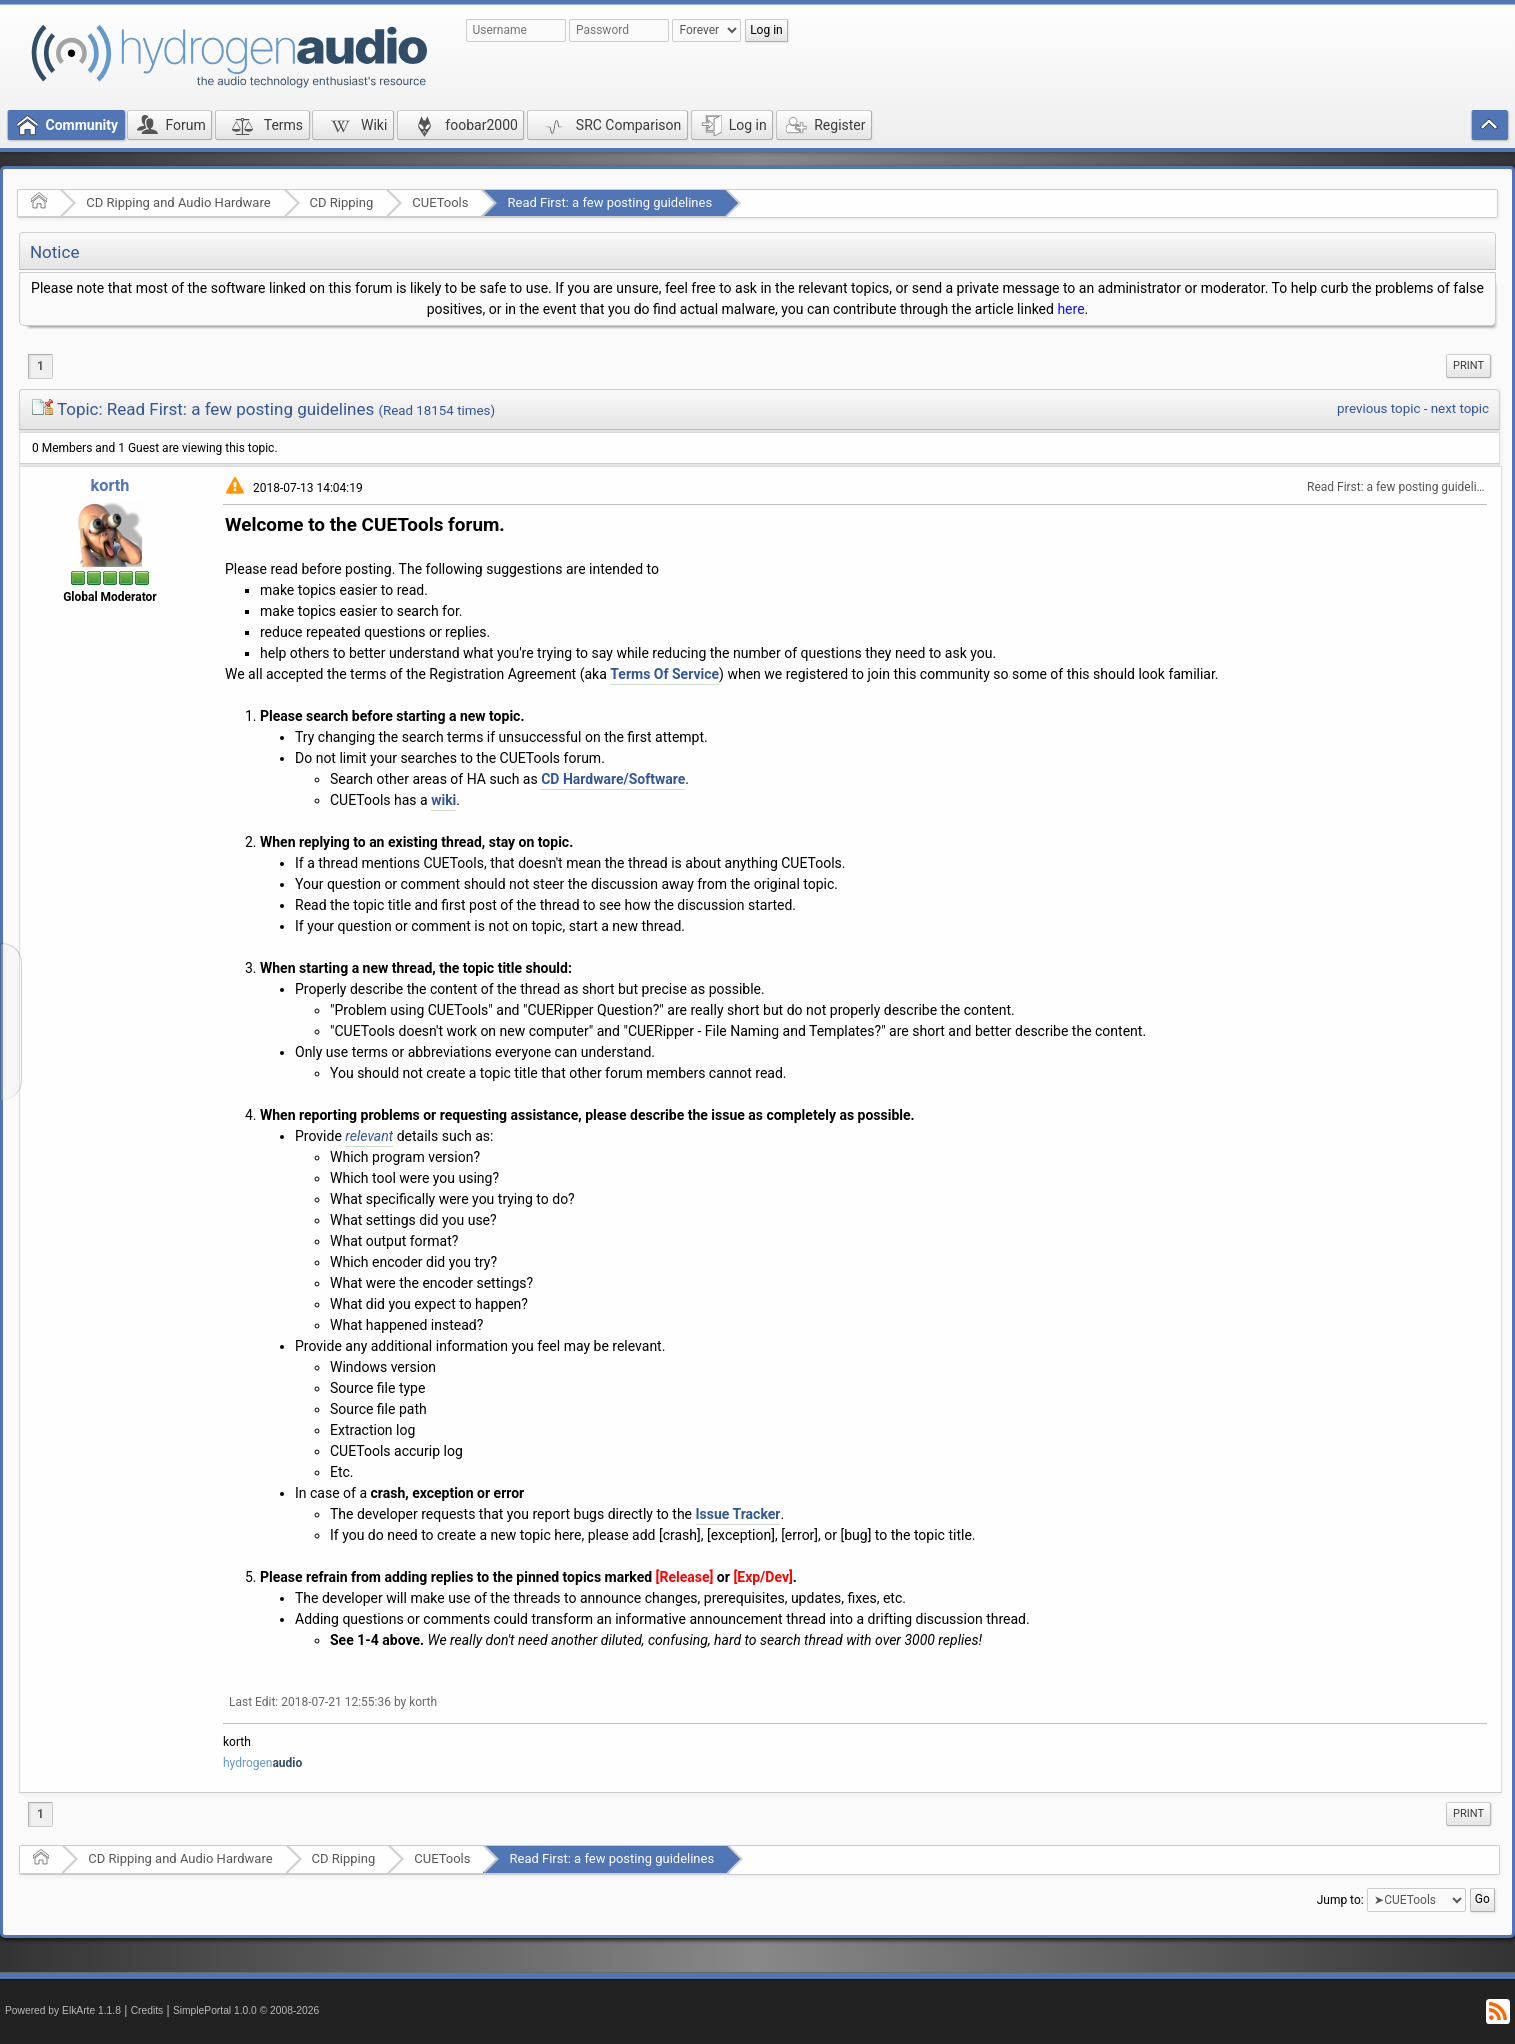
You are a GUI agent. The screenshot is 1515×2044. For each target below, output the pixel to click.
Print (1468, 365)
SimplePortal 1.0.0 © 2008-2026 (246, 2010)
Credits (147, 2010)
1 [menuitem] (40, 366)
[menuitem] (1468, 366)
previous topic (1378, 408)
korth (110, 485)
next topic (1460, 408)
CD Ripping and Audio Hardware (178, 202)
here (1070, 309)
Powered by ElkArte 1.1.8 (63, 2010)
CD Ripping (342, 202)
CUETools (440, 202)
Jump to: (1340, 1899)
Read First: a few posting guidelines (609, 202)
